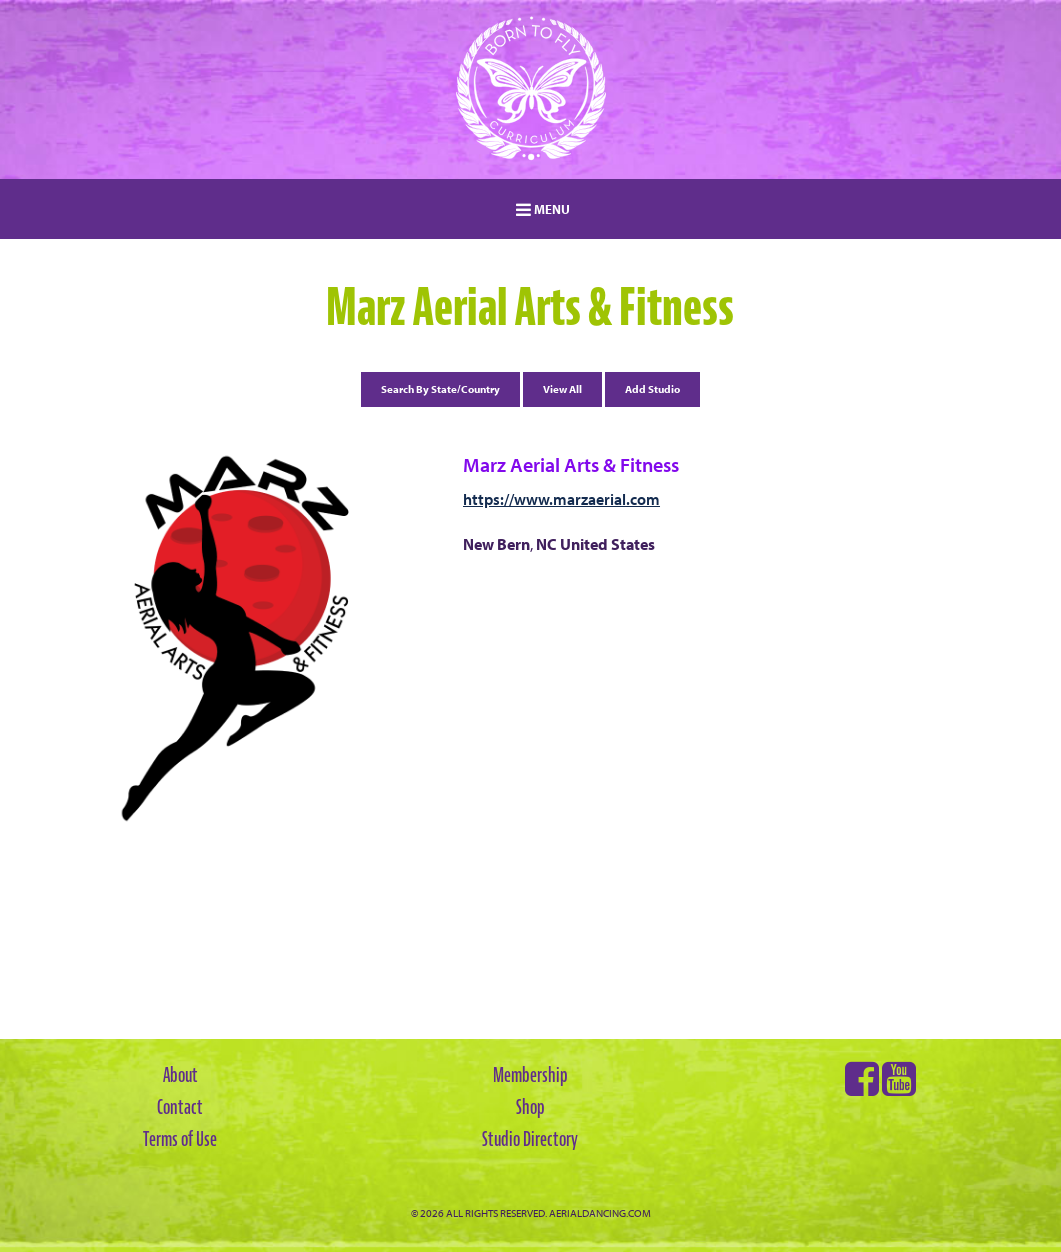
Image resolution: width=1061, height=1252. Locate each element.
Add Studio (652, 389)
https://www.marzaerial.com (561, 499)
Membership (530, 1075)
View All (562, 389)
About (180, 1075)
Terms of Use (180, 1139)
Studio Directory (530, 1139)
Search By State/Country (440, 389)
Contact (180, 1107)
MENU (543, 209)
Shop (530, 1107)
